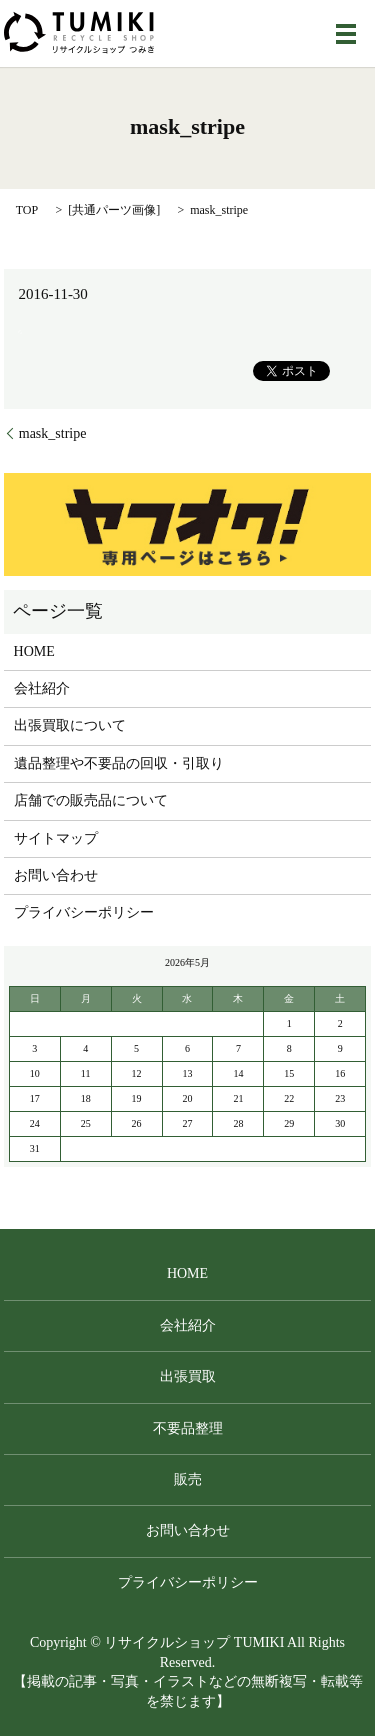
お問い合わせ (56, 875)
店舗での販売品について (91, 800)
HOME (34, 651)
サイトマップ (56, 838)
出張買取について (70, 725)
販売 (188, 1479)
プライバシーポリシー (84, 912)
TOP (27, 210)
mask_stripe (53, 433)
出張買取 (188, 1376)
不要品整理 (188, 1428)
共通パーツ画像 (114, 210)
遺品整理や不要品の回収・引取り (119, 763)
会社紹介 (42, 688)
